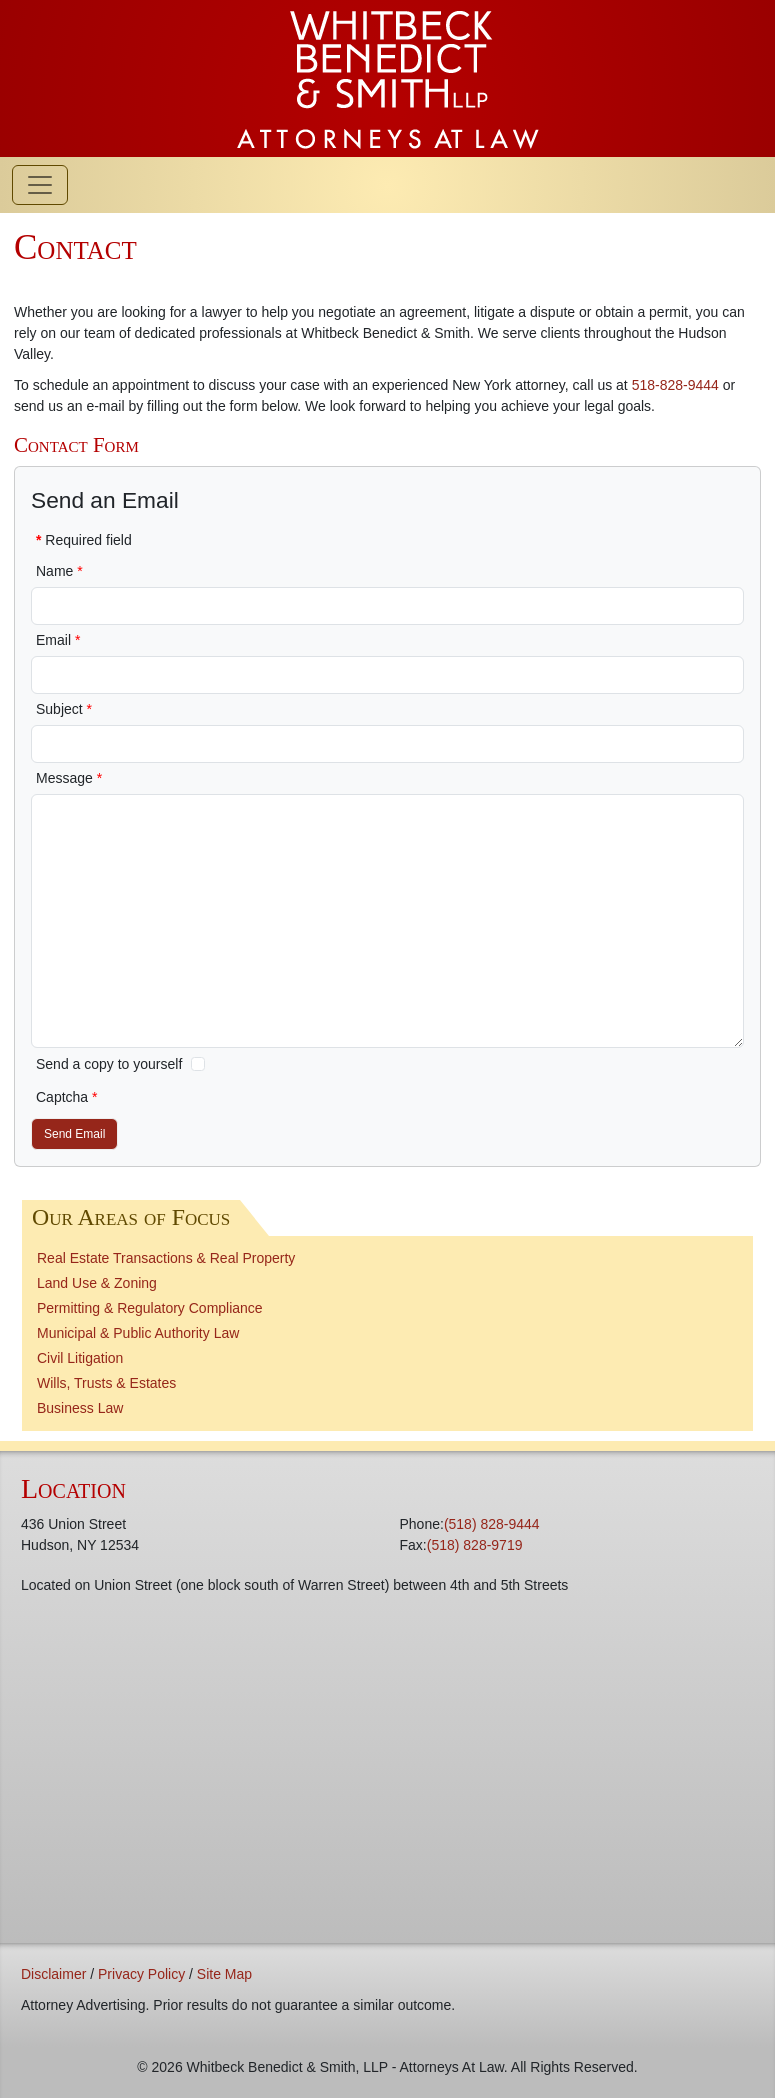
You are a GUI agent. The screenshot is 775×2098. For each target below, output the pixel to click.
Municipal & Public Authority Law (138, 1333)
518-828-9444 (675, 385)
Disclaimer (53, 1974)
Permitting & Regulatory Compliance (150, 1308)
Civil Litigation (80, 1358)
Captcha (67, 1097)
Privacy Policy (141, 1974)
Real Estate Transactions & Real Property (166, 1258)
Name (59, 571)
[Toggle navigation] (40, 185)
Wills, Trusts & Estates (106, 1383)
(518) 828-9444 (492, 1524)
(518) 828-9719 (475, 1545)
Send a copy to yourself (109, 1064)
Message (69, 778)
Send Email (74, 1134)
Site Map (224, 1974)
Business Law (80, 1408)
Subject (64, 709)
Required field (84, 540)
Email (58, 640)
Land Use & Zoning (97, 1283)
